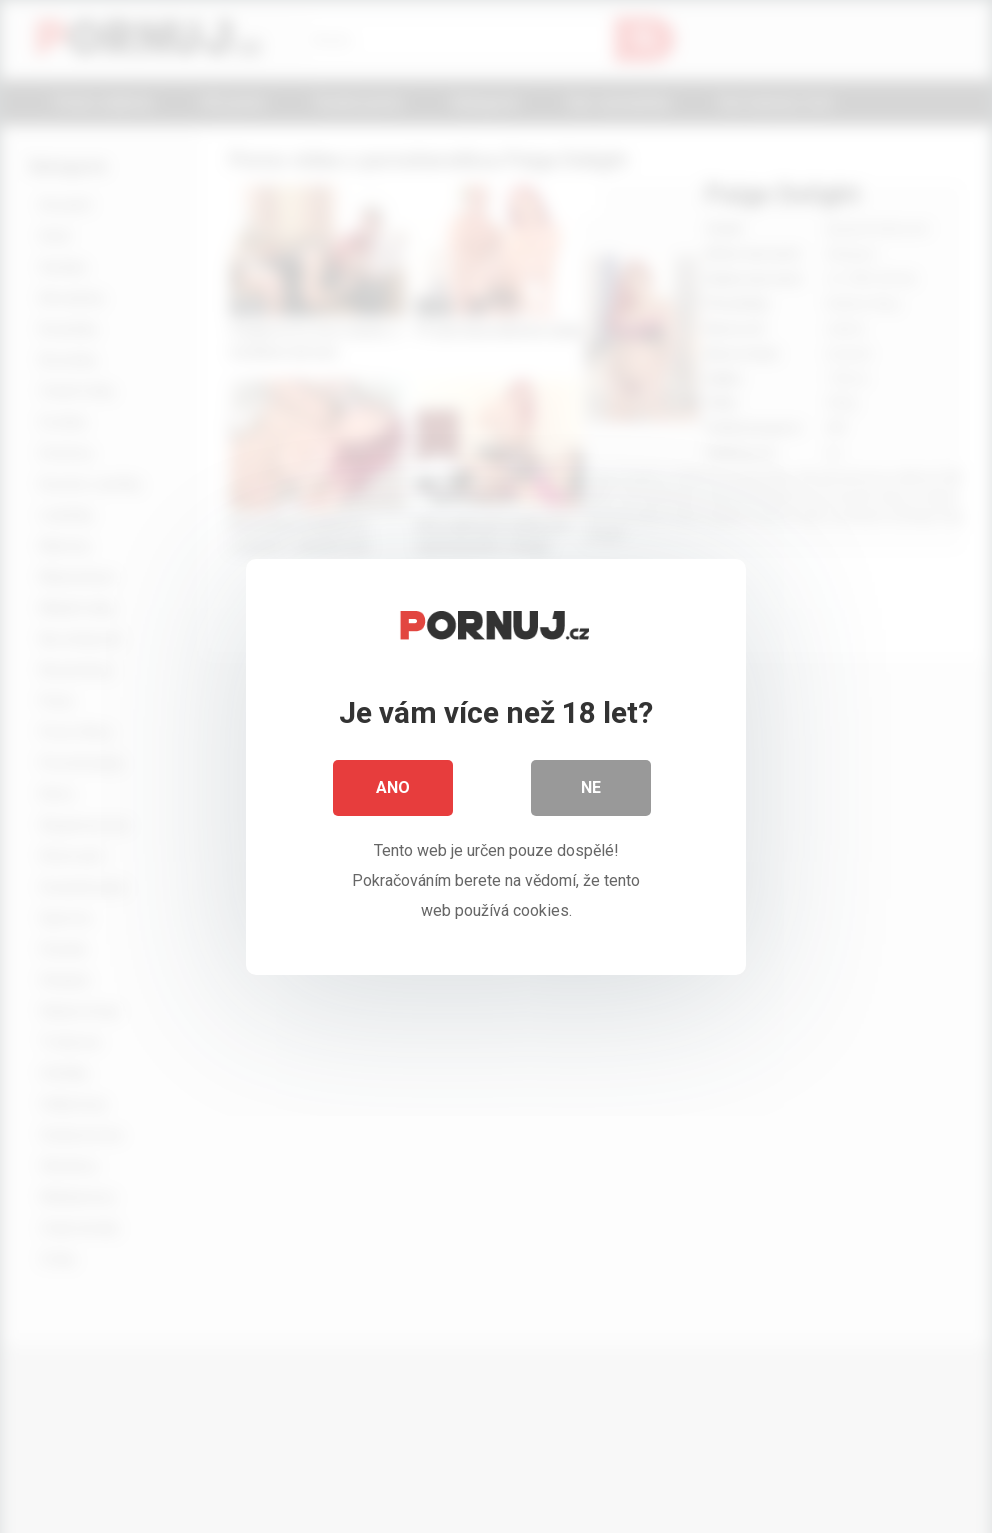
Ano (393, 787)
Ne (591, 787)
